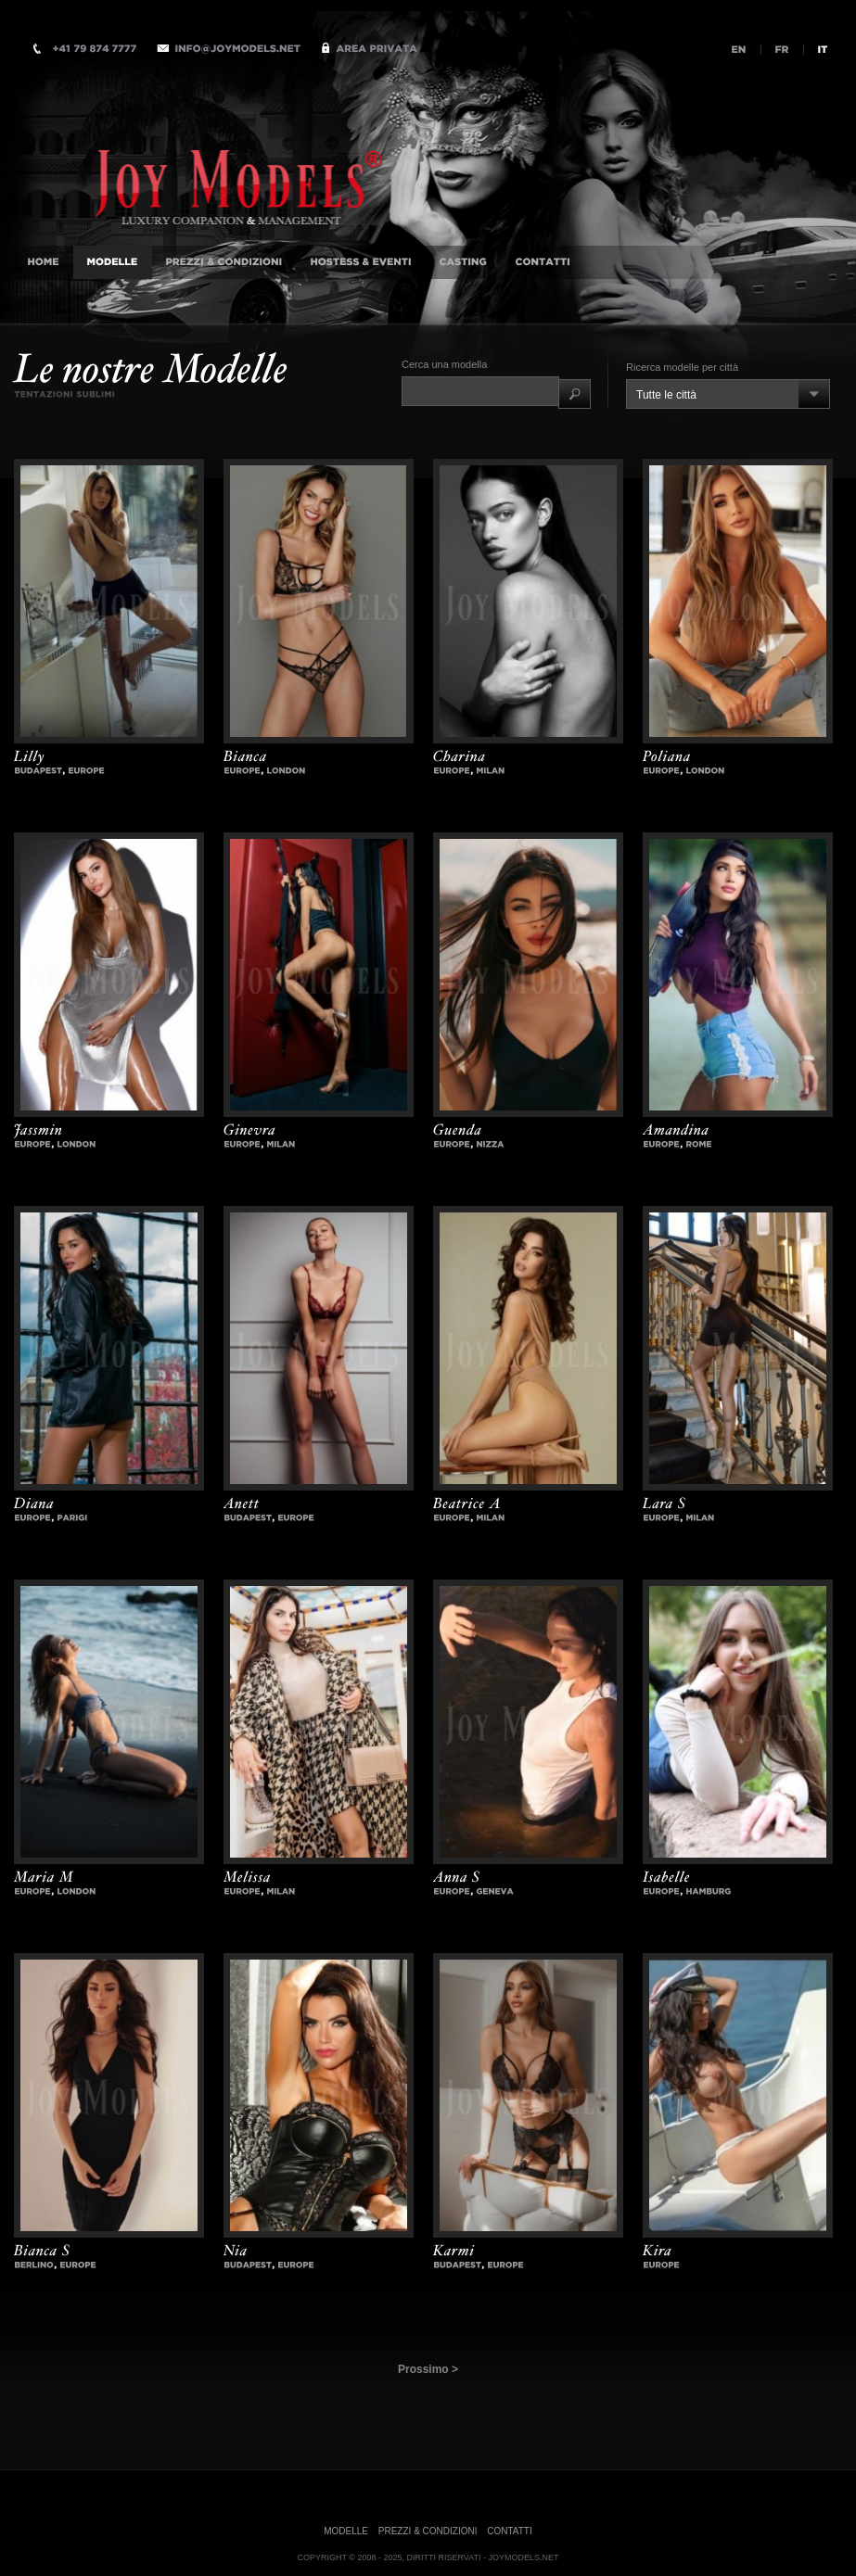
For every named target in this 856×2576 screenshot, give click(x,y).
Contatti (509, 2531)
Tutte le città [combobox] (666, 394)
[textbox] (480, 391)
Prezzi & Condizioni (428, 2531)
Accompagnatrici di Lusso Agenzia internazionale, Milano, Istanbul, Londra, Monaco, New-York (259, 151)
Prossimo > (428, 2369)
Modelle (346, 2531)
